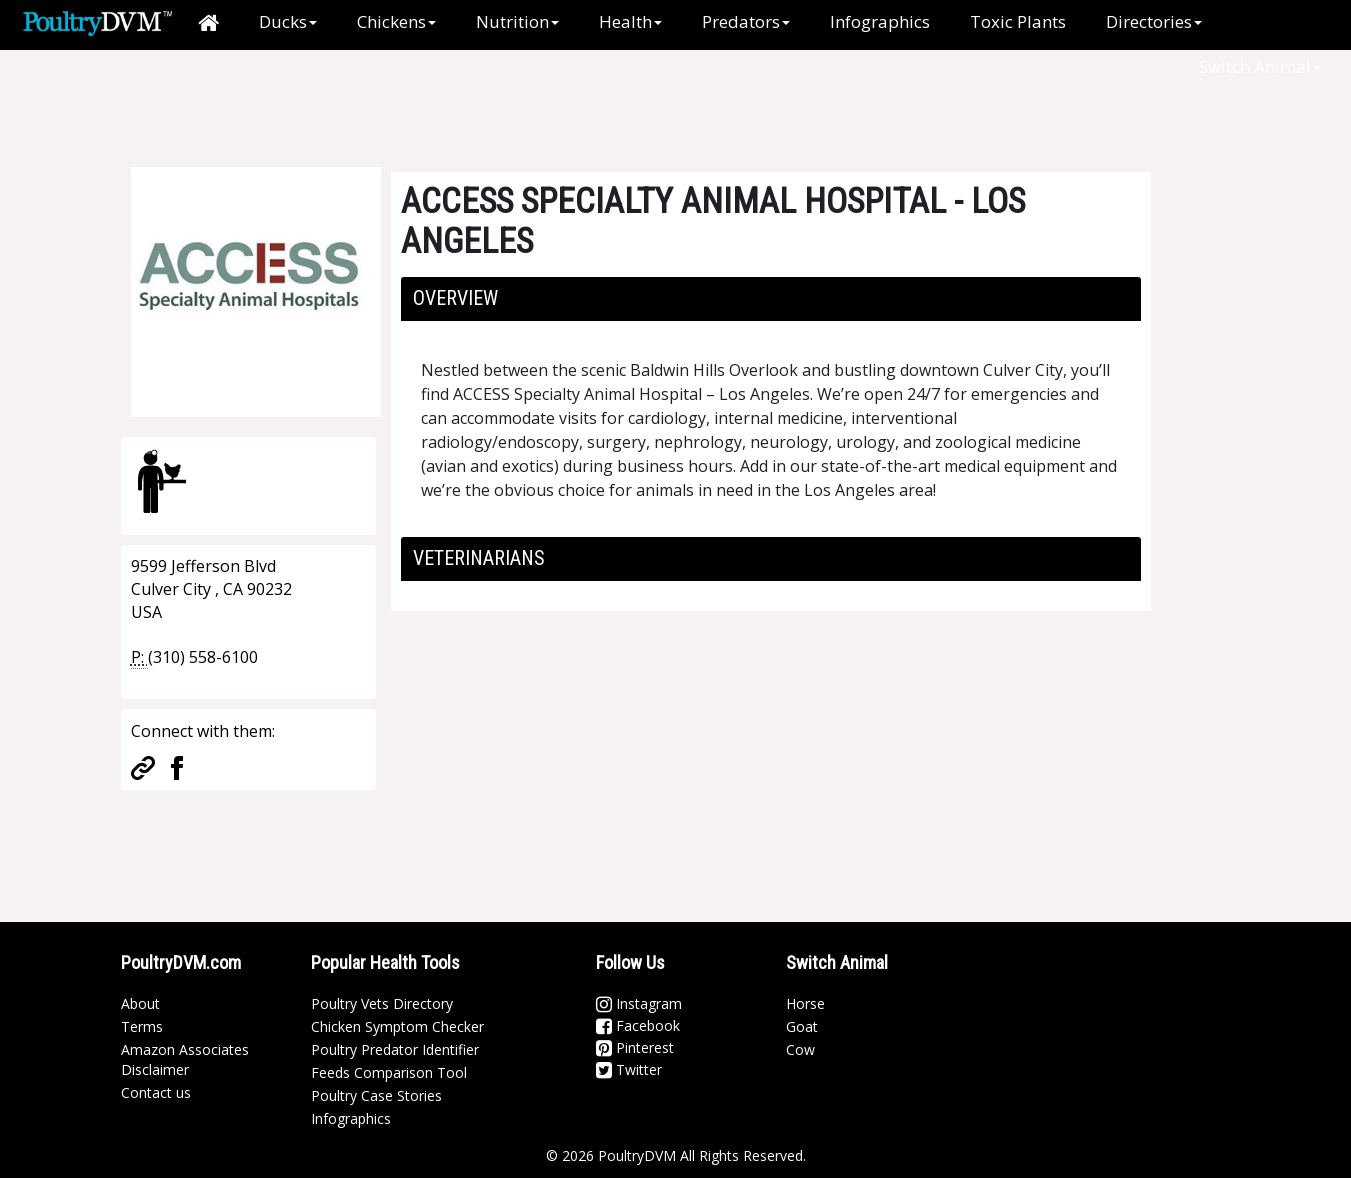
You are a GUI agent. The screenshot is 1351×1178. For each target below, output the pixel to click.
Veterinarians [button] (479, 558)
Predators (746, 21)
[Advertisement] (455, 95)
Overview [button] (455, 298)
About (140, 1003)
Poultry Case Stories (376, 1095)
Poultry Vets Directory (382, 1003)
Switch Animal (1260, 66)
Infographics (880, 21)
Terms (142, 1026)
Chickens (396, 21)
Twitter (629, 1069)
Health (630, 21)
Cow (800, 1049)
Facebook (638, 1025)
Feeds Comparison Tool (389, 1072)
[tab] (771, 299)
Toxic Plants (1018, 21)
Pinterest (635, 1047)
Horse (805, 1003)
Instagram (639, 1003)
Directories (1154, 21)
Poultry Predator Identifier (395, 1049)
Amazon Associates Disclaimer (185, 1059)
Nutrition (517, 21)
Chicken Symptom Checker (397, 1026)
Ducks (288, 21)
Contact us (156, 1092)
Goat (802, 1026)
